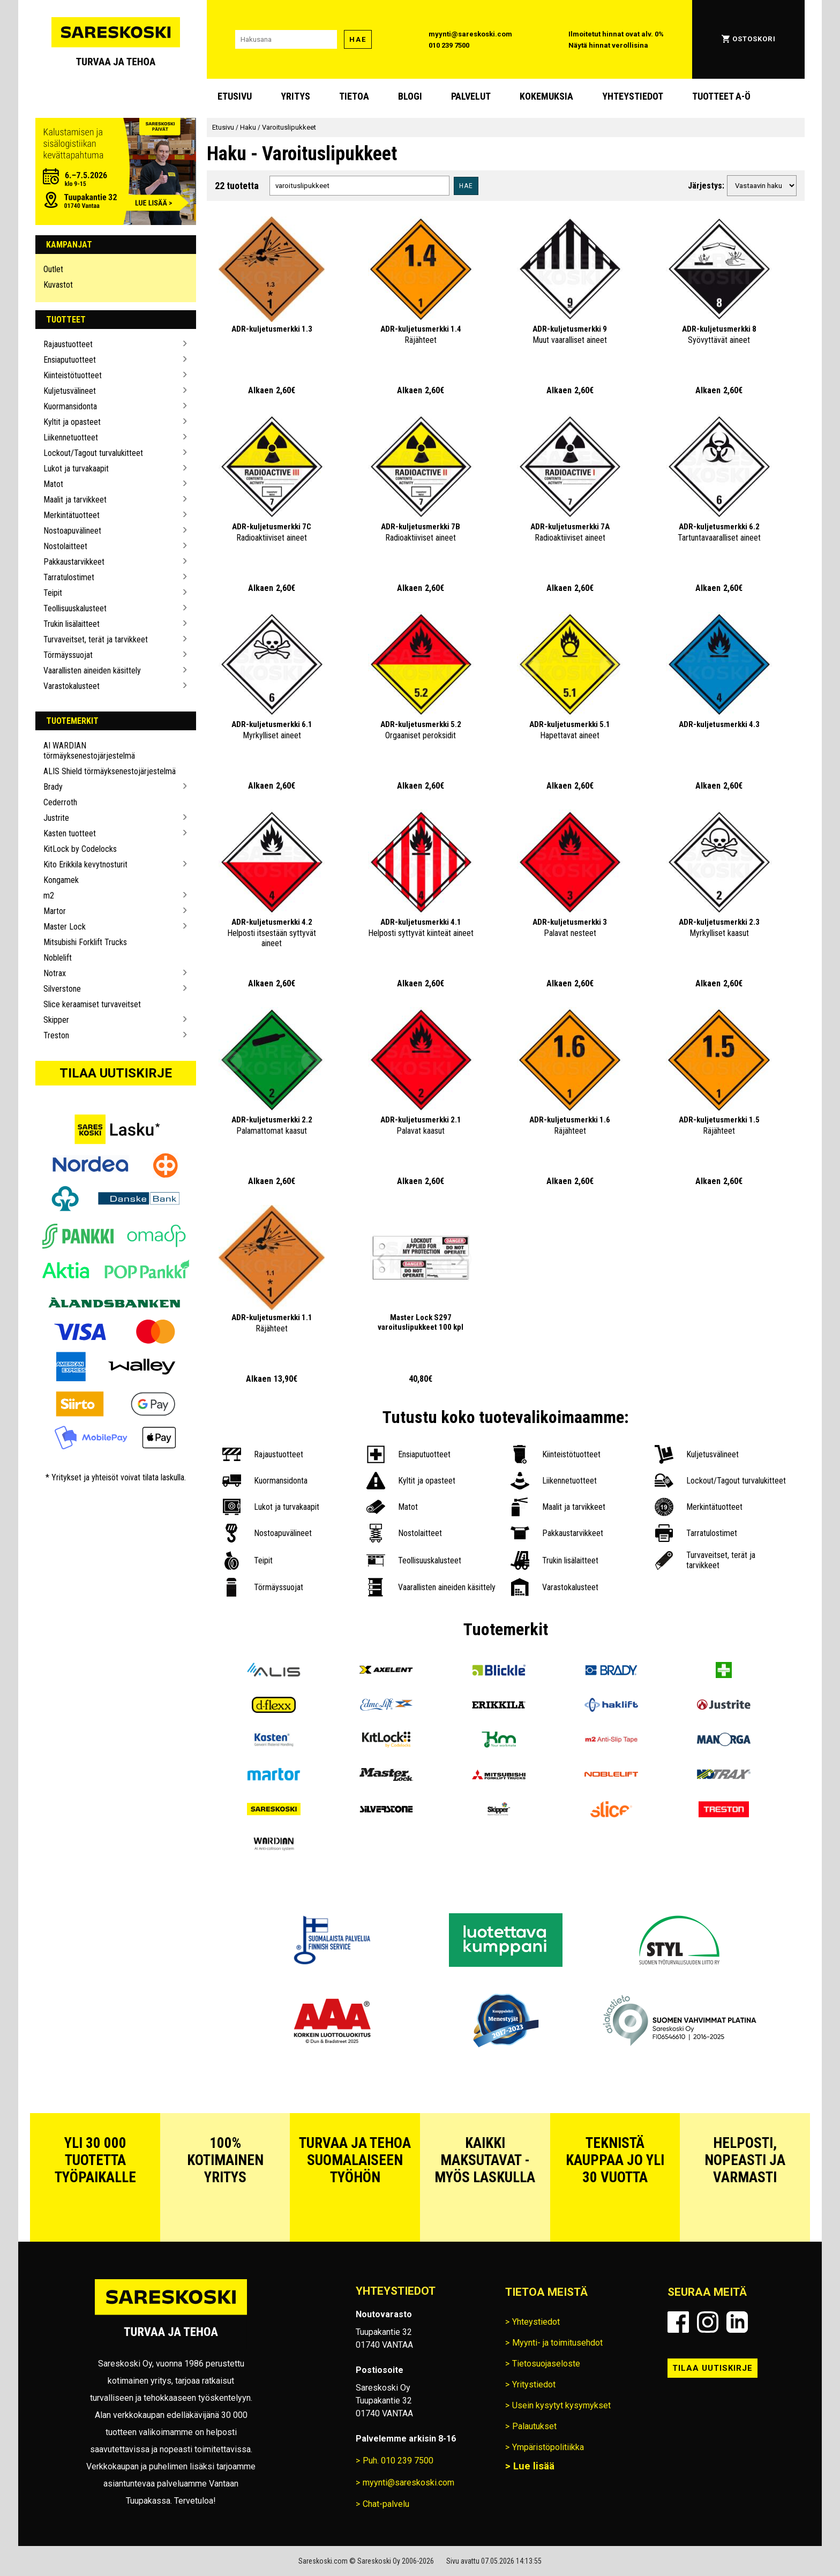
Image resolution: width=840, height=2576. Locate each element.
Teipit (52, 593)
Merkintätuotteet (71, 515)
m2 (48, 895)
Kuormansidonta (70, 406)
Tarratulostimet (68, 577)
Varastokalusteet (71, 686)
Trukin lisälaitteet (71, 624)
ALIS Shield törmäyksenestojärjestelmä (109, 771)
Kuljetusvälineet (69, 391)
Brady (53, 787)
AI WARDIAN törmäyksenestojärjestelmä (89, 750)
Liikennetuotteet (70, 437)
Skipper (56, 1020)
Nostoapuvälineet (72, 531)
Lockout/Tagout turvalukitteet (93, 453)
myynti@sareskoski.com (470, 34)
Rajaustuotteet (68, 344)
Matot (53, 484)
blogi (410, 96)
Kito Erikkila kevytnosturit (85, 864)
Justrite (56, 818)
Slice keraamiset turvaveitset (92, 1004)
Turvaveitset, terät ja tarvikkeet (95, 639)
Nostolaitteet (65, 546)
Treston (56, 1035)
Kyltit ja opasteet (72, 422)
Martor (54, 911)
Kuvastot (58, 285)
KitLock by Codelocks (80, 849)
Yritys (295, 96)
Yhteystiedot (632, 96)
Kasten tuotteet (69, 833)
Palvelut (471, 96)
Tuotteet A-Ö (721, 96)
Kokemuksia (546, 96)
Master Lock (64, 927)
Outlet (53, 269)
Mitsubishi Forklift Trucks (85, 942)
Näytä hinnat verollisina (608, 45)
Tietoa (354, 96)
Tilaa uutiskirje (115, 1073)
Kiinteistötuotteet (72, 375)
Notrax (54, 973)
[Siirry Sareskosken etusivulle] (115, 39)
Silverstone (62, 989)
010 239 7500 (449, 45)
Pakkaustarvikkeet (73, 562)
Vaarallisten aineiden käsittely (92, 670)
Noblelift (57, 958)
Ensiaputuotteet (69, 360)
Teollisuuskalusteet (75, 608)
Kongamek (61, 880)
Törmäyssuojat (68, 655)
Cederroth (60, 802)
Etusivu (235, 96)
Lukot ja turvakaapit (76, 468)
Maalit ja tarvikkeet (75, 500)
